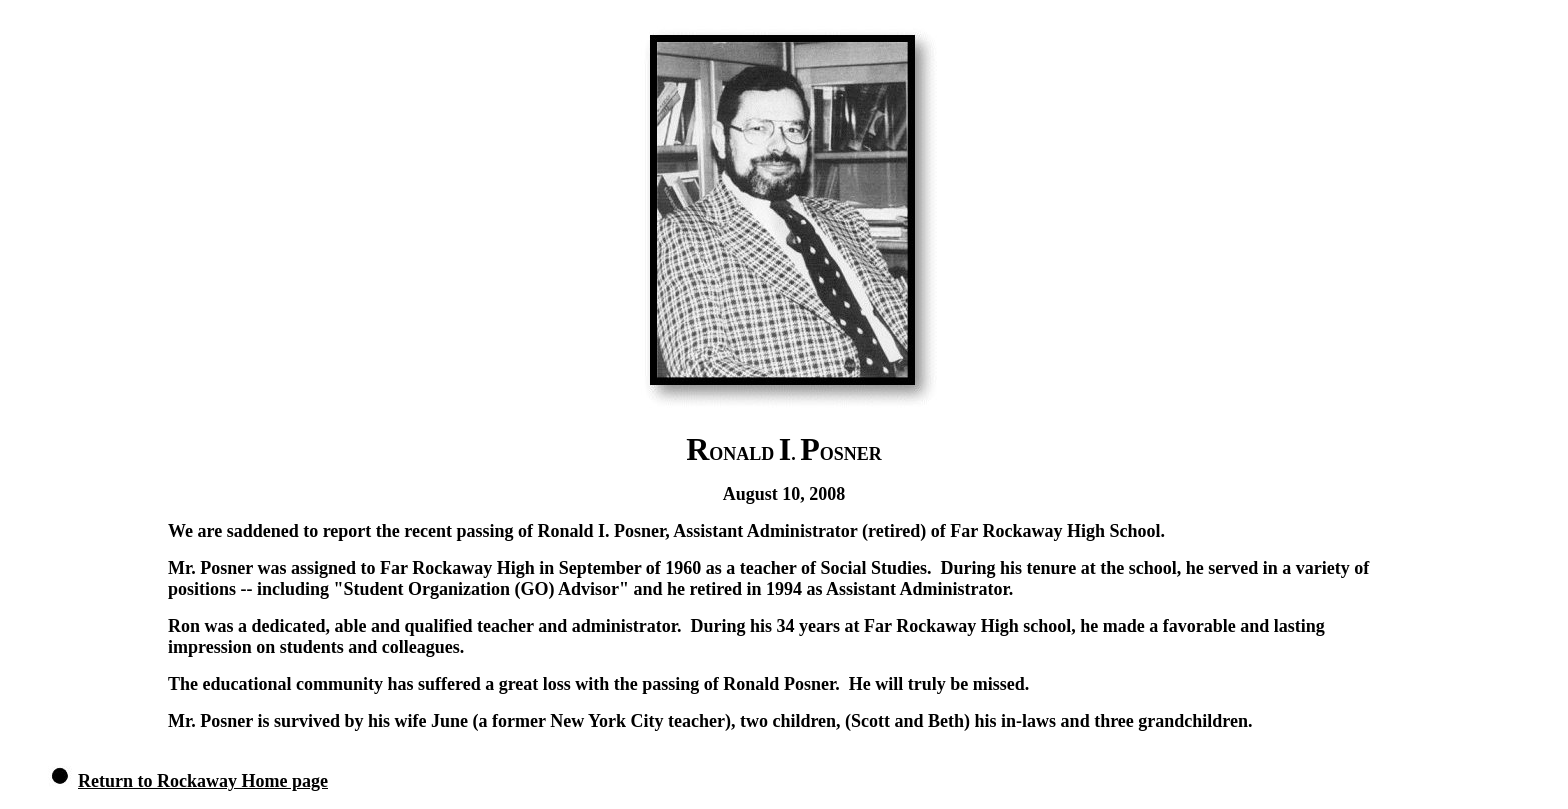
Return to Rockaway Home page (203, 781)
